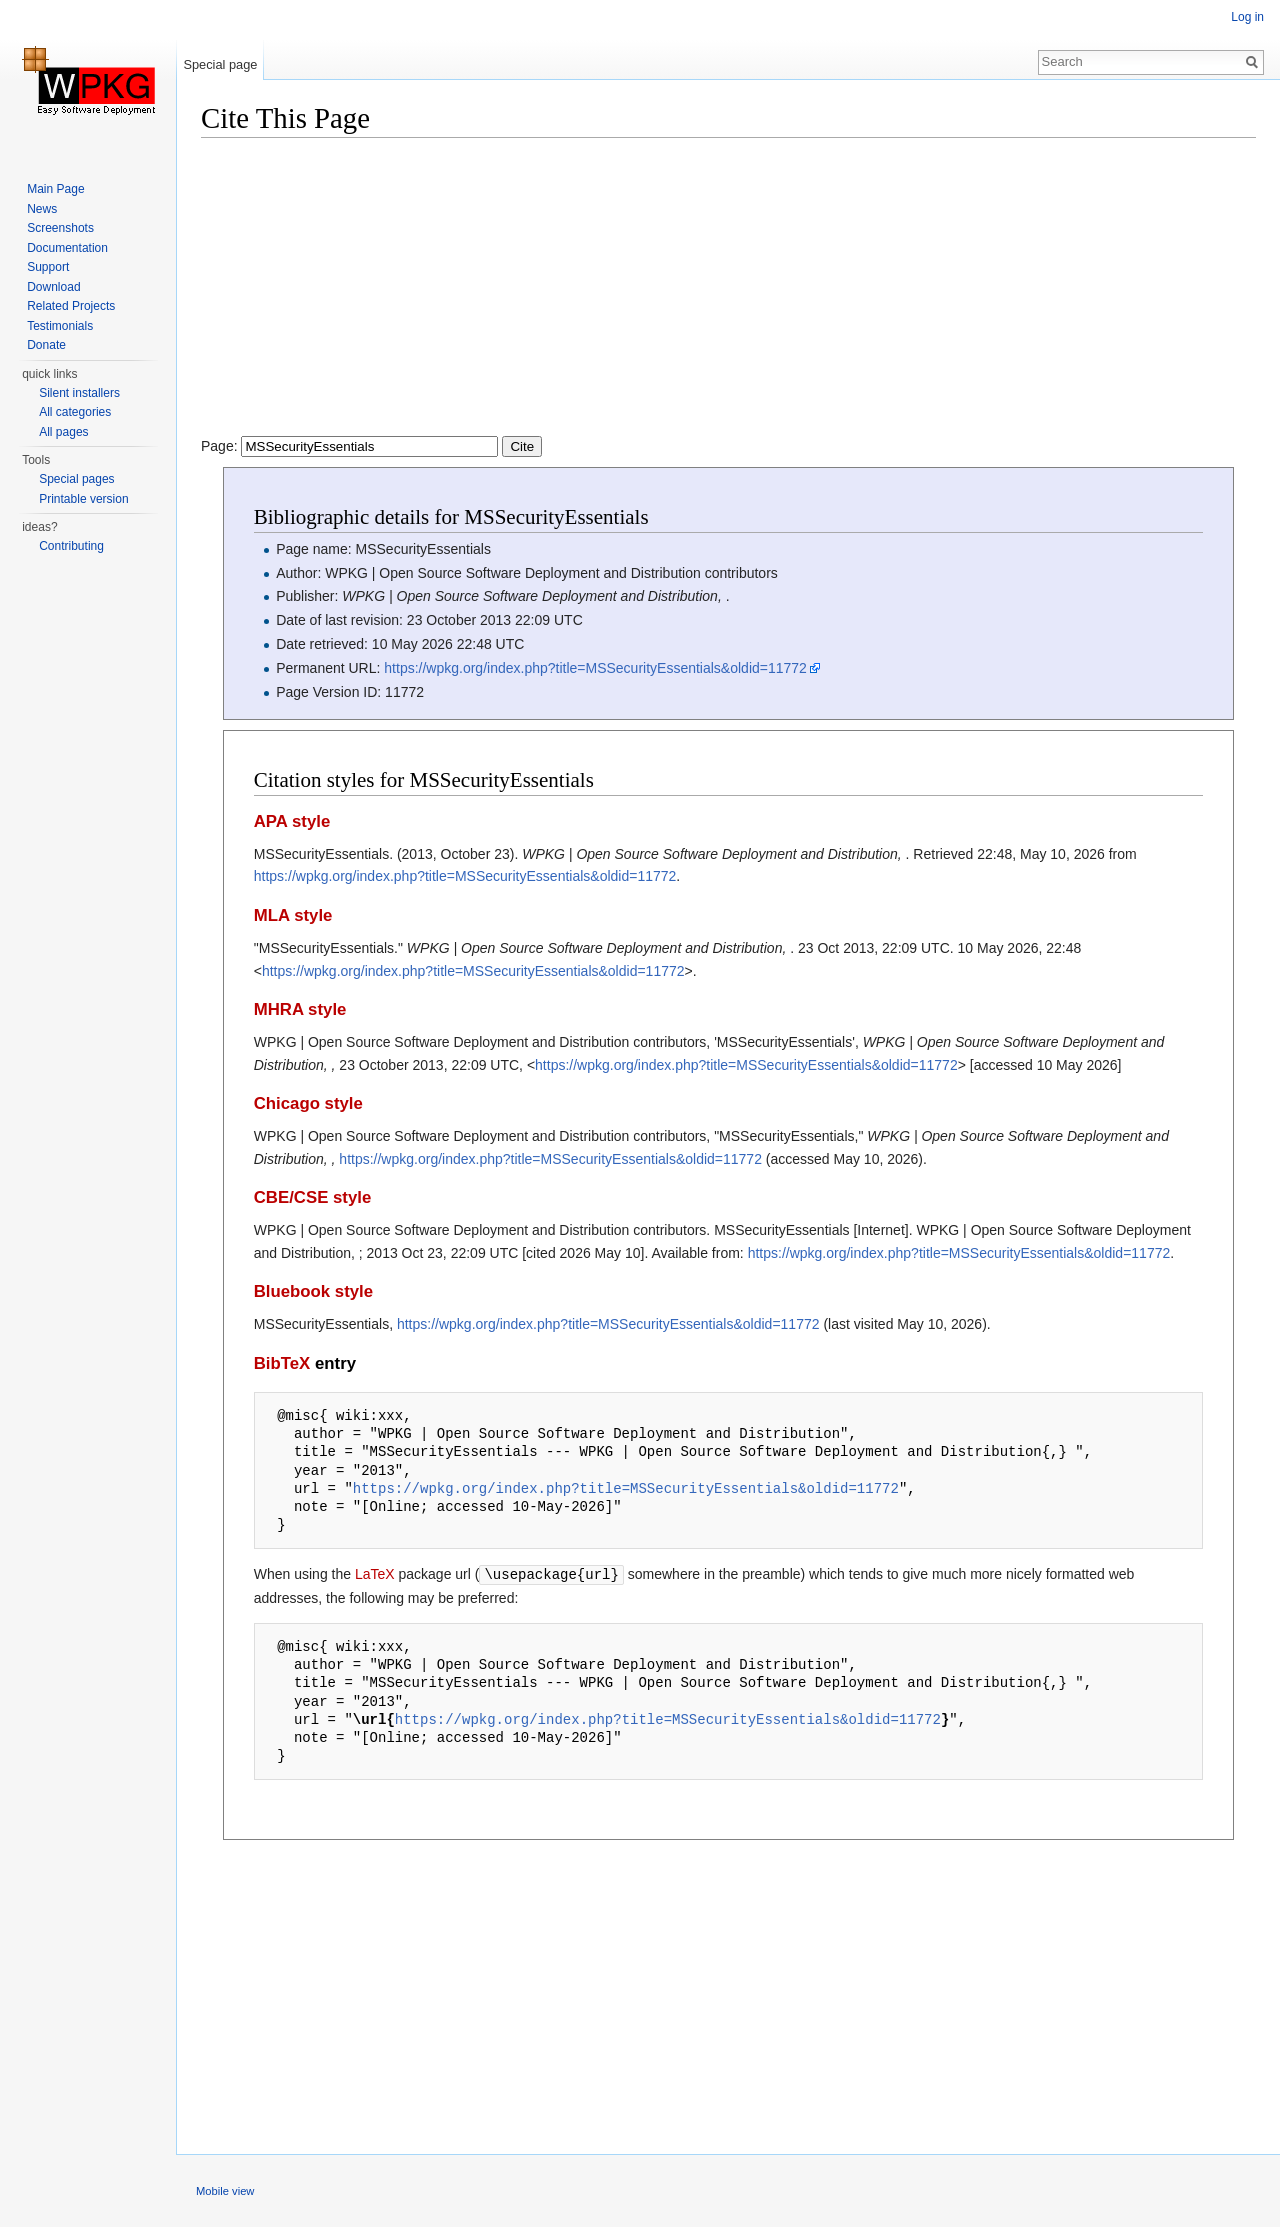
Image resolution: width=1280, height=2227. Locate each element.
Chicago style (308, 1103)
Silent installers (79, 393)
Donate (46, 345)
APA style (292, 821)
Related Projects (71, 306)
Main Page (55, 189)
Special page (220, 64)
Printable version (83, 499)
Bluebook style (313, 1291)
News (42, 209)
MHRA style (300, 1009)
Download (53, 287)
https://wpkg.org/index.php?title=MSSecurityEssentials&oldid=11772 (595, 668)
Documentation (67, 248)
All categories (75, 412)
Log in (1247, 17)
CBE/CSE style (313, 1197)
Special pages (76, 479)
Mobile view (225, 2190)
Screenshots (60, 228)
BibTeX (282, 1363)
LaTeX (375, 1574)
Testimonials (60, 326)
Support (48, 267)
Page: (371, 446)
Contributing (71, 546)
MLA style (293, 915)
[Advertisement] (728, 295)
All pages (63, 432)
